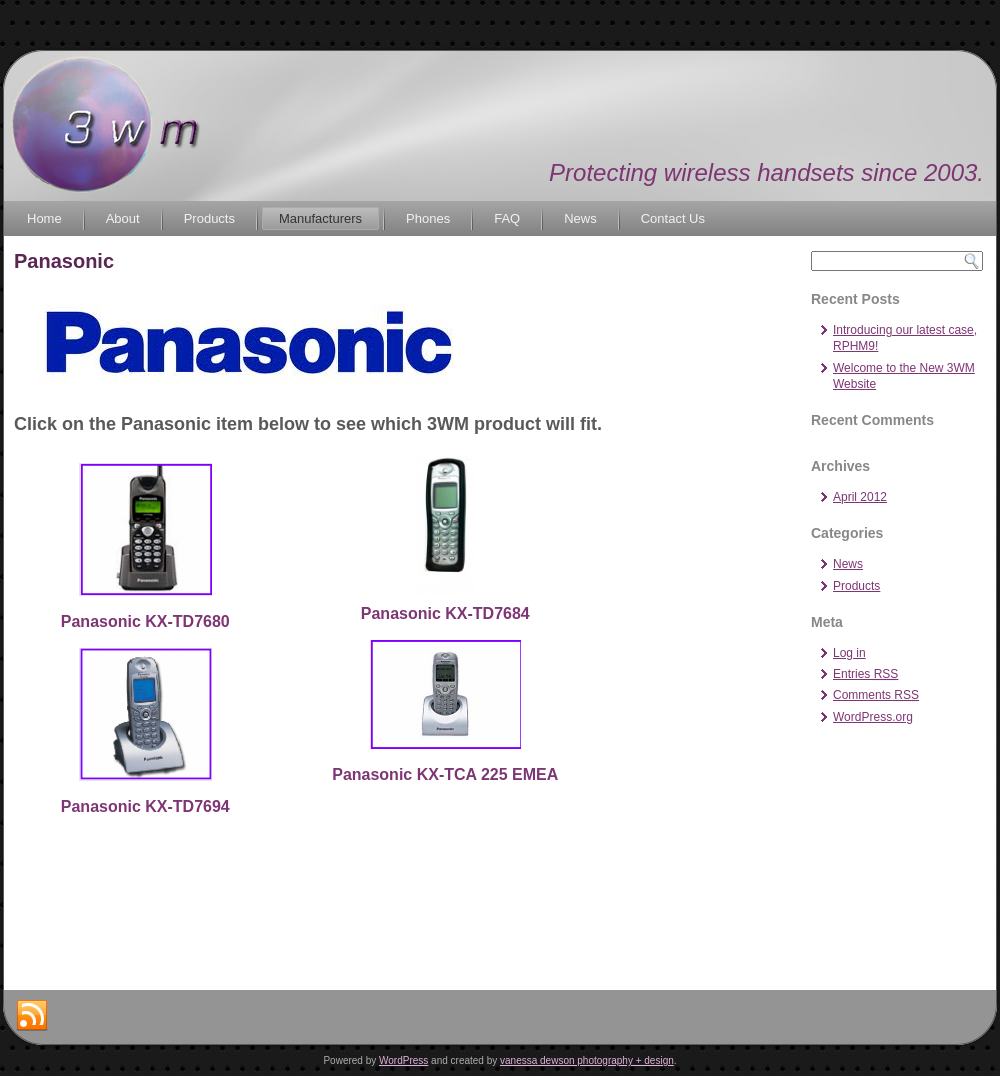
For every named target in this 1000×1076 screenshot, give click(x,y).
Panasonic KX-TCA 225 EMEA (445, 774)
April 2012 (860, 497)
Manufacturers (320, 218)
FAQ (507, 218)
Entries (865, 674)
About (123, 218)
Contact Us (673, 218)
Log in (849, 653)
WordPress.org (873, 717)
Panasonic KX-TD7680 (145, 621)
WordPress (403, 1060)
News (580, 218)
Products (209, 218)
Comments (876, 695)
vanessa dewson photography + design (587, 1060)
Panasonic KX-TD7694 (145, 806)
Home (44, 218)
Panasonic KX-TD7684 (445, 613)
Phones (428, 218)
